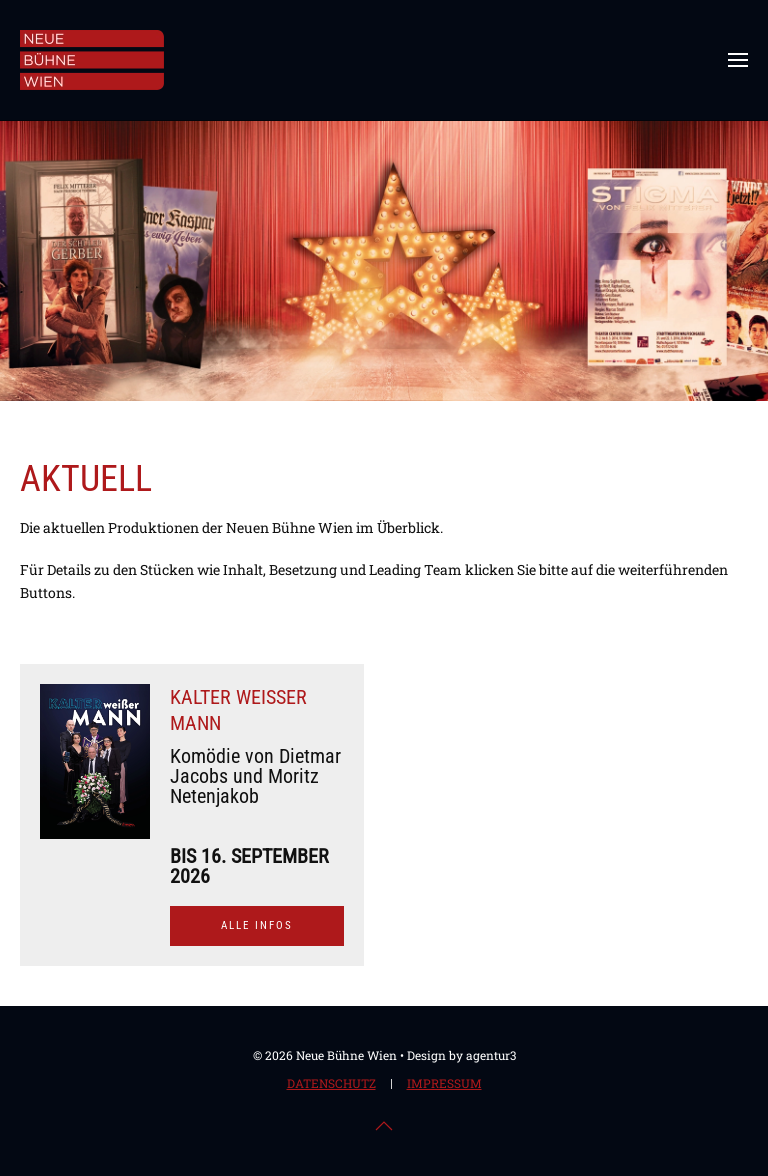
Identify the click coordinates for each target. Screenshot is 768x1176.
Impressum (444, 1085)
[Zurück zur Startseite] (92, 60)
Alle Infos (257, 925)
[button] (738, 60)
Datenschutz (331, 1085)
